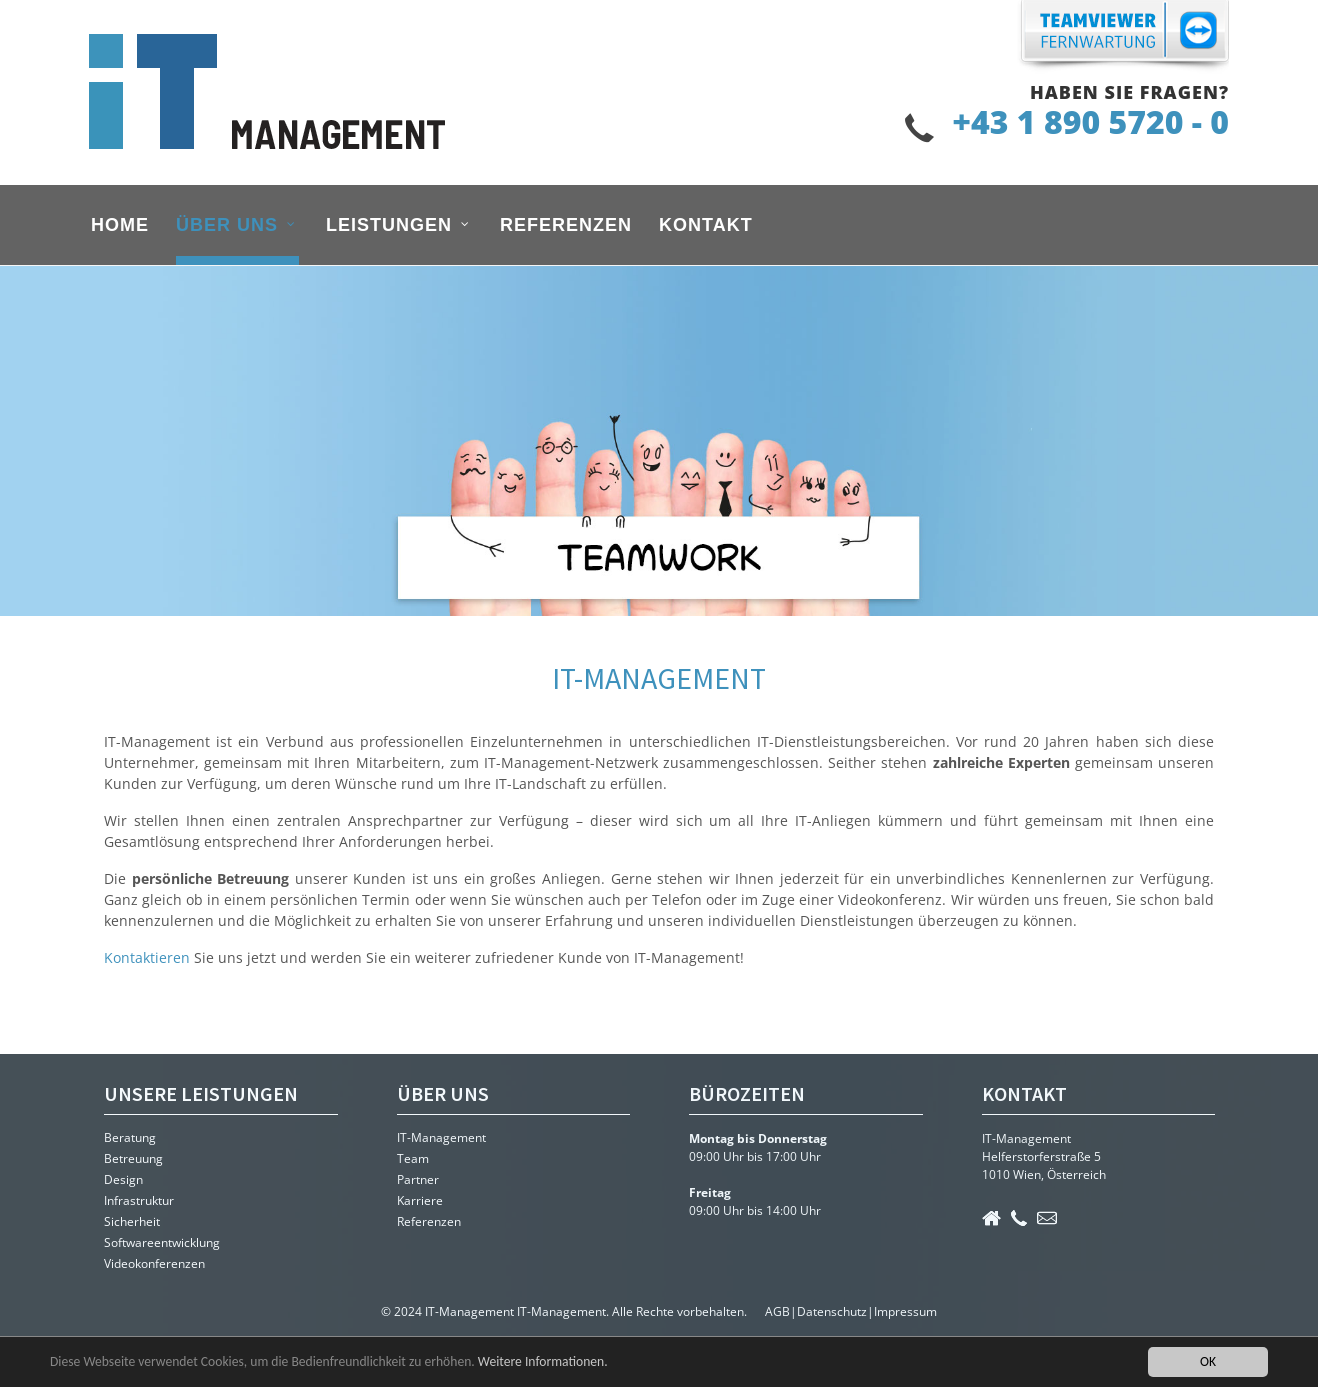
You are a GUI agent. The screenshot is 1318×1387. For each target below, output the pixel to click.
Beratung (130, 1137)
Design (123, 1179)
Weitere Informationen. (543, 1361)
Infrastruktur (139, 1200)
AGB (777, 1311)
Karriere (420, 1200)
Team (413, 1158)
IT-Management (441, 1137)
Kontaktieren (149, 957)
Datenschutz (832, 1311)
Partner (418, 1179)
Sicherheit (132, 1221)
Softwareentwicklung (162, 1242)
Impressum (905, 1311)
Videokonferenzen (154, 1263)
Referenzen (429, 1221)
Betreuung (133, 1158)
